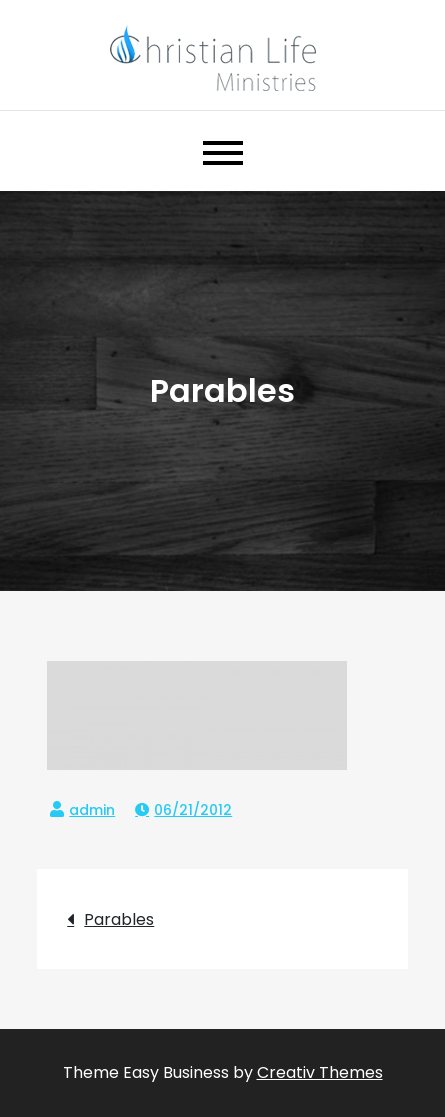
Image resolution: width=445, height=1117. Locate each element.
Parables (119, 919)
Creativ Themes (320, 1072)
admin (92, 810)
